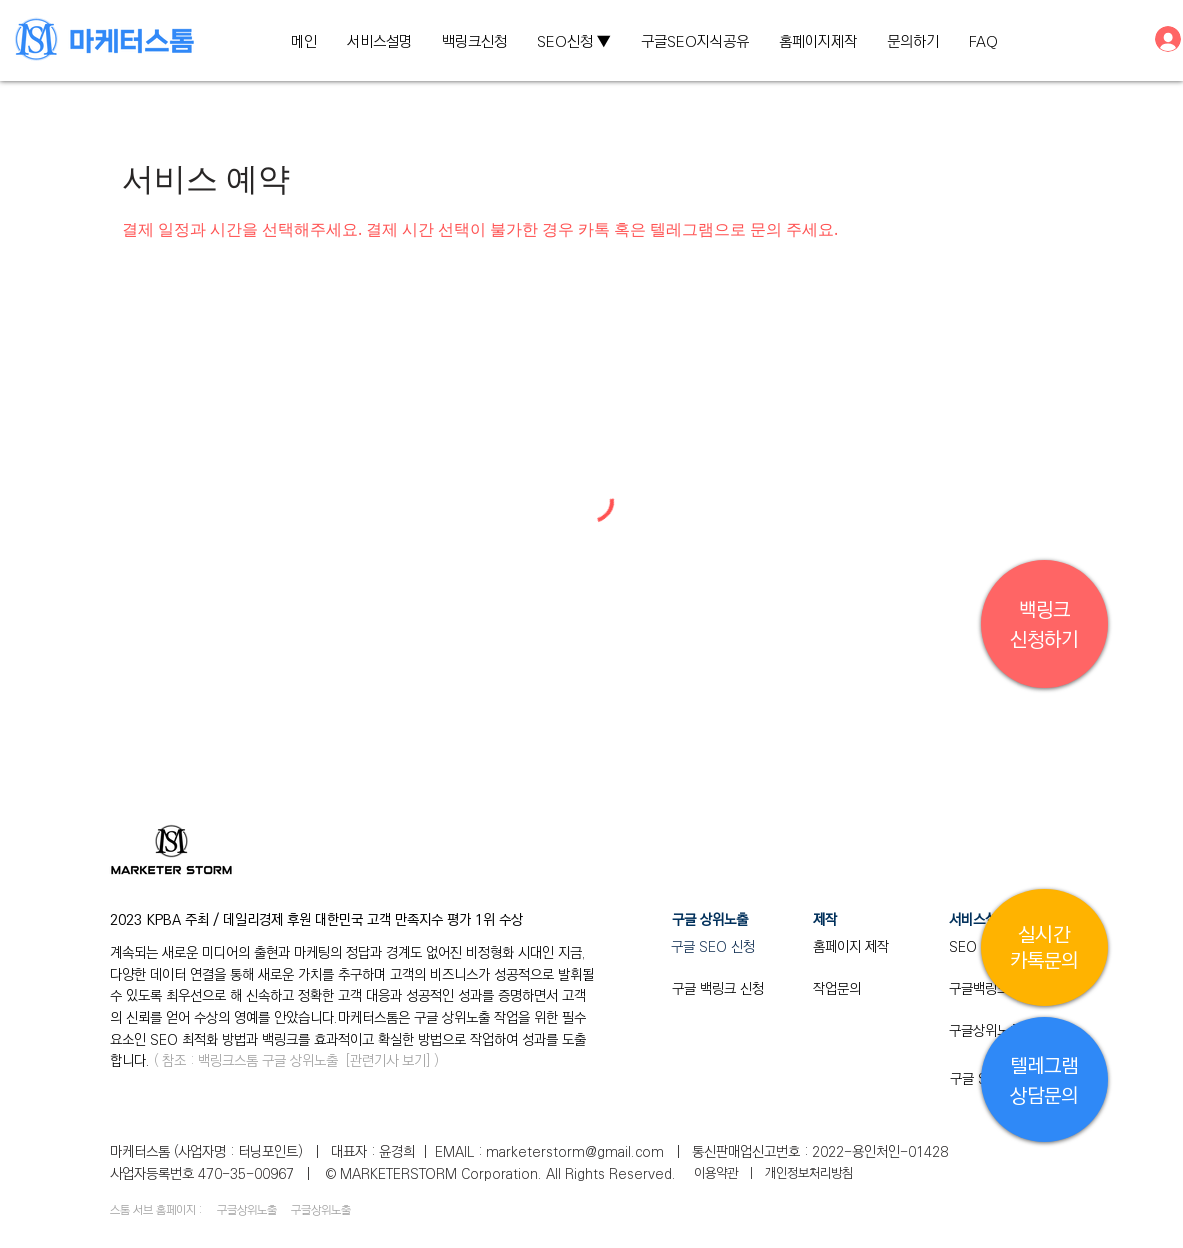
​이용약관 (718, 1173)
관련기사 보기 (388, 1061)
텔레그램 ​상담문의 (1044, 1081)
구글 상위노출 (300, 1061)
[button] (574, 42)
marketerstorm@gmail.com (575, 1152)
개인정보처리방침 (809, 1173)
